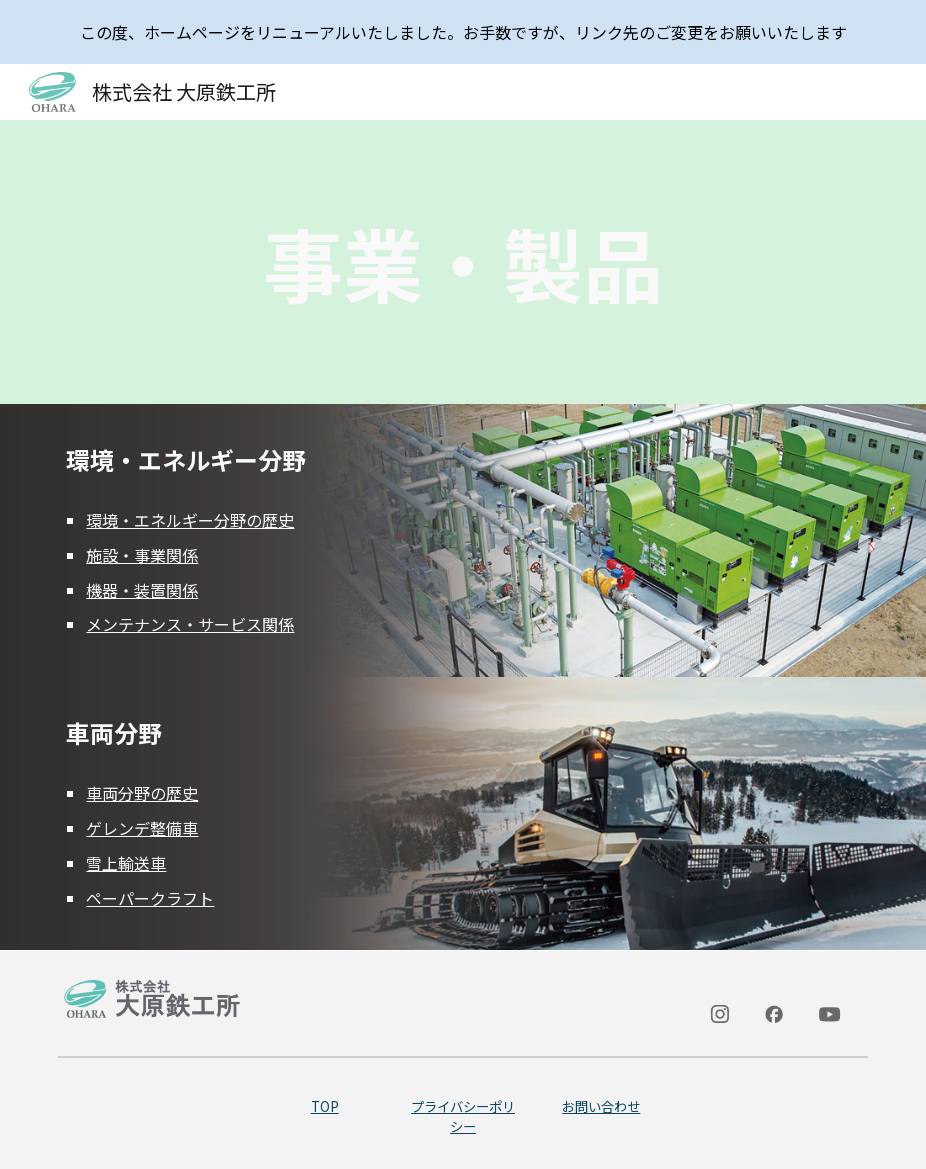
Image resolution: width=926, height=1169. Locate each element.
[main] (462, 262)
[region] (463, 32)
